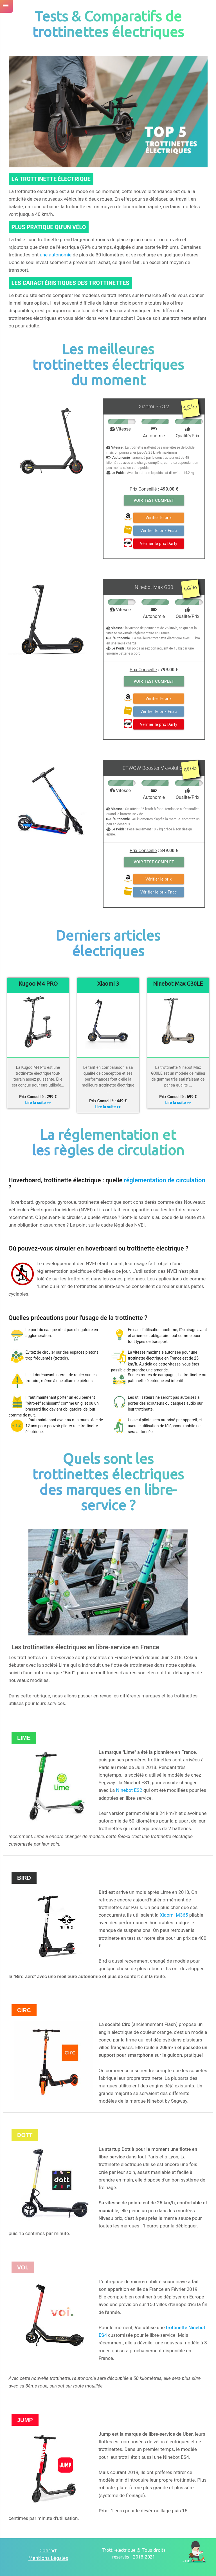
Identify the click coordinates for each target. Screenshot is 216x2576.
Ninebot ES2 (129, 1790)
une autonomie (55, 255)
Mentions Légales (48, 2558)
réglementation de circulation (164, 1180)
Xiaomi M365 (174, 1915)
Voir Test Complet (154, 500)
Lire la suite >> (38, 1102)
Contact (48, 2550)
